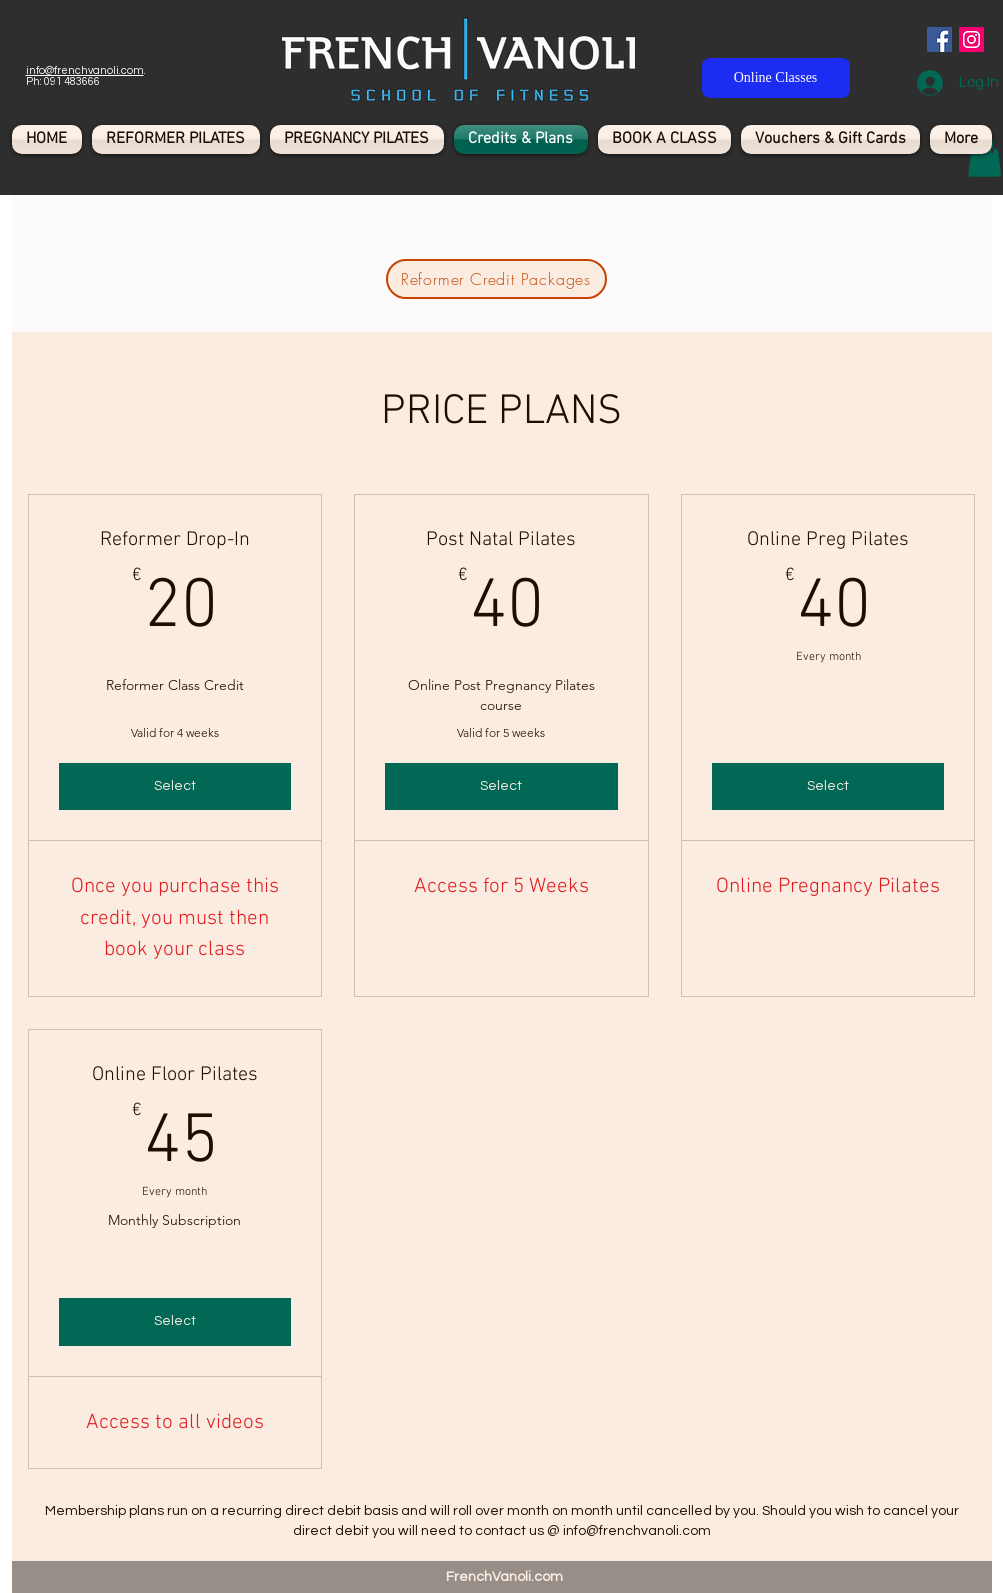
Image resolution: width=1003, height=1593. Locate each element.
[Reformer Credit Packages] (496, 279)
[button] (984, 156)
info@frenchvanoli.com (85, 70)
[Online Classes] (776, 78)
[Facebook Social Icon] (939, 39)
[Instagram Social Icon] (971, 39)
